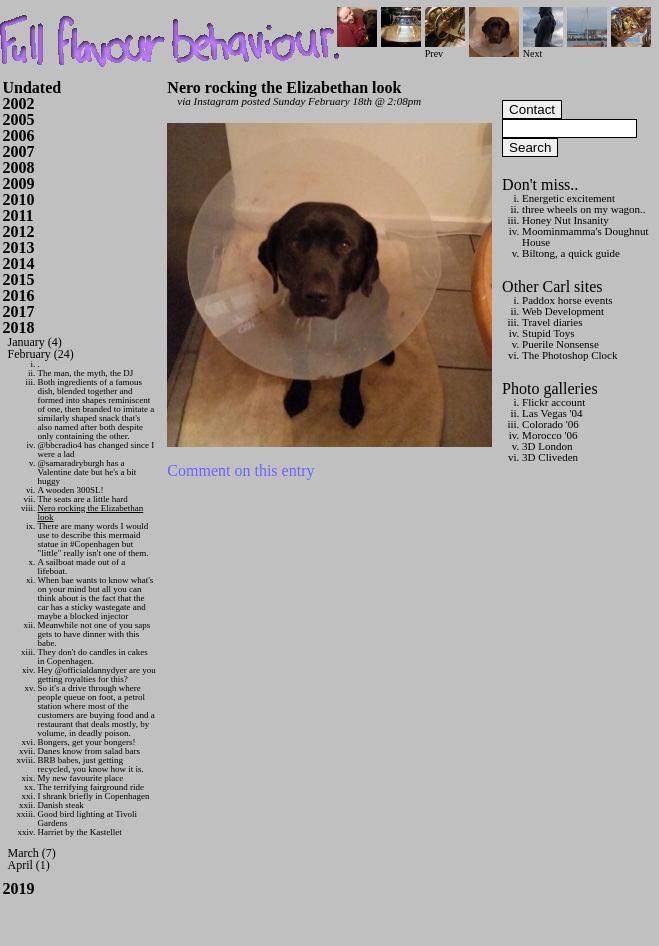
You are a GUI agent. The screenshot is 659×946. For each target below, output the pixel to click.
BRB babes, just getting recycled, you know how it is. (91, 764)
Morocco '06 (549, 435)
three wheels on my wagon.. (583, 209)
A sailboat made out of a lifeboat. (82, 566)
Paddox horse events (567, 300)
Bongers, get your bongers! (87, 742)
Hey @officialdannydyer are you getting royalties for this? (97, 674)
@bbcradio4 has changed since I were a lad (96, 449)
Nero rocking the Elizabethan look (91, 512)
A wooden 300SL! (71, 490)
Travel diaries (552, 322)
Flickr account (553, 402)
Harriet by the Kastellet (80, 832)
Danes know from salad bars (89, 751)
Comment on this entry (240, 470)
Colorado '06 (550, 424)
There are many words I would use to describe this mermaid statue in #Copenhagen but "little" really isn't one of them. (93, 539)
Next (543, 48)
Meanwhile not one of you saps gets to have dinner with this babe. (94, 634)
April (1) (29, 865)
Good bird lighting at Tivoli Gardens (88, 818)
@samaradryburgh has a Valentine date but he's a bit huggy (87, 472)
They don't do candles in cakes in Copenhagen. (93, 656)
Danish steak (61, 805)
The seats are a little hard (83, 499)
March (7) (32, 853)
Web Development (563, 311)
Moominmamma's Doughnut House (585, 236)
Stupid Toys (548, 333)
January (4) (35, 342)
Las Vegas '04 (552, 413)
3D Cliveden (550, 457)
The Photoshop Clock (569, 355)
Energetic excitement (568, 198)
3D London (547, 446)
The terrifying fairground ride (91, 787)
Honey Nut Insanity (565, 220)
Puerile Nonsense (560, 344)
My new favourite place (81, 778)
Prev (445, 48)
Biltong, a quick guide (571, 253)
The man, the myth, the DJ (86, 373)
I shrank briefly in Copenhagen (94, 796)
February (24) (41, 354)
